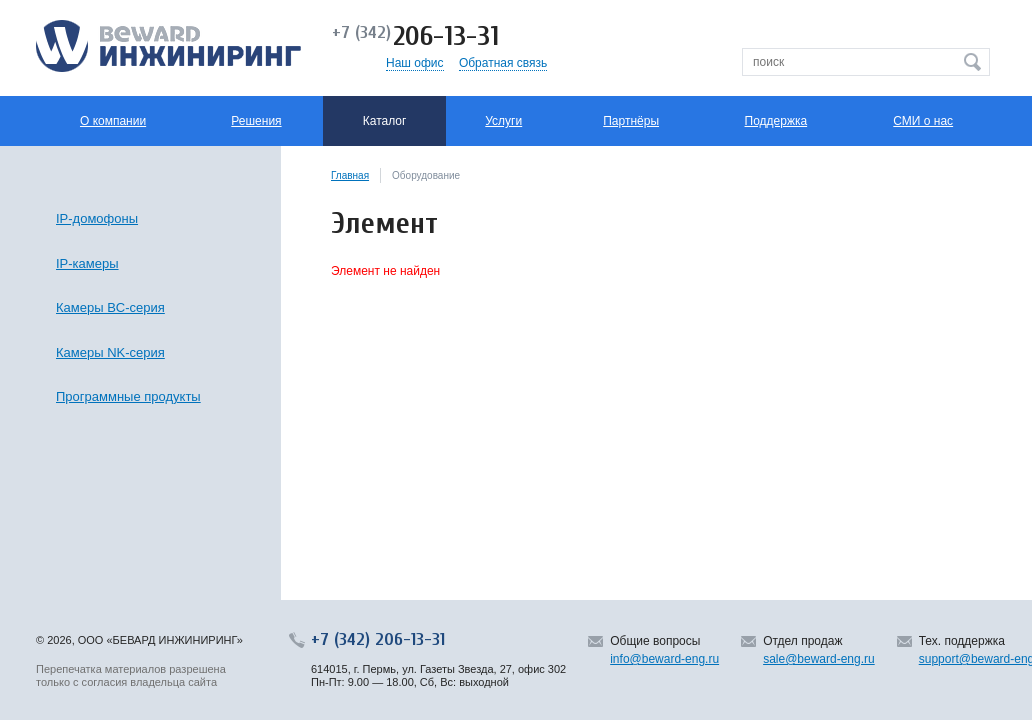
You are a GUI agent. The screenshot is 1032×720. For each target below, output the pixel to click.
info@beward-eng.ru (664, 659)
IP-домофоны (97, 218)
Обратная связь (503, 63)
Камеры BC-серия (110, 307)
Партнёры (631, 121)
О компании (113, 121)
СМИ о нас (923, 121)
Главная (350, 175)
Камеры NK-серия (110, 352)
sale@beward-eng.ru (819, 659)
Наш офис (415, 63)
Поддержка (776, 121)
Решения (256, 121)
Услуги (503, 121)
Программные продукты (128, 396)
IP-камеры (87, 263)
